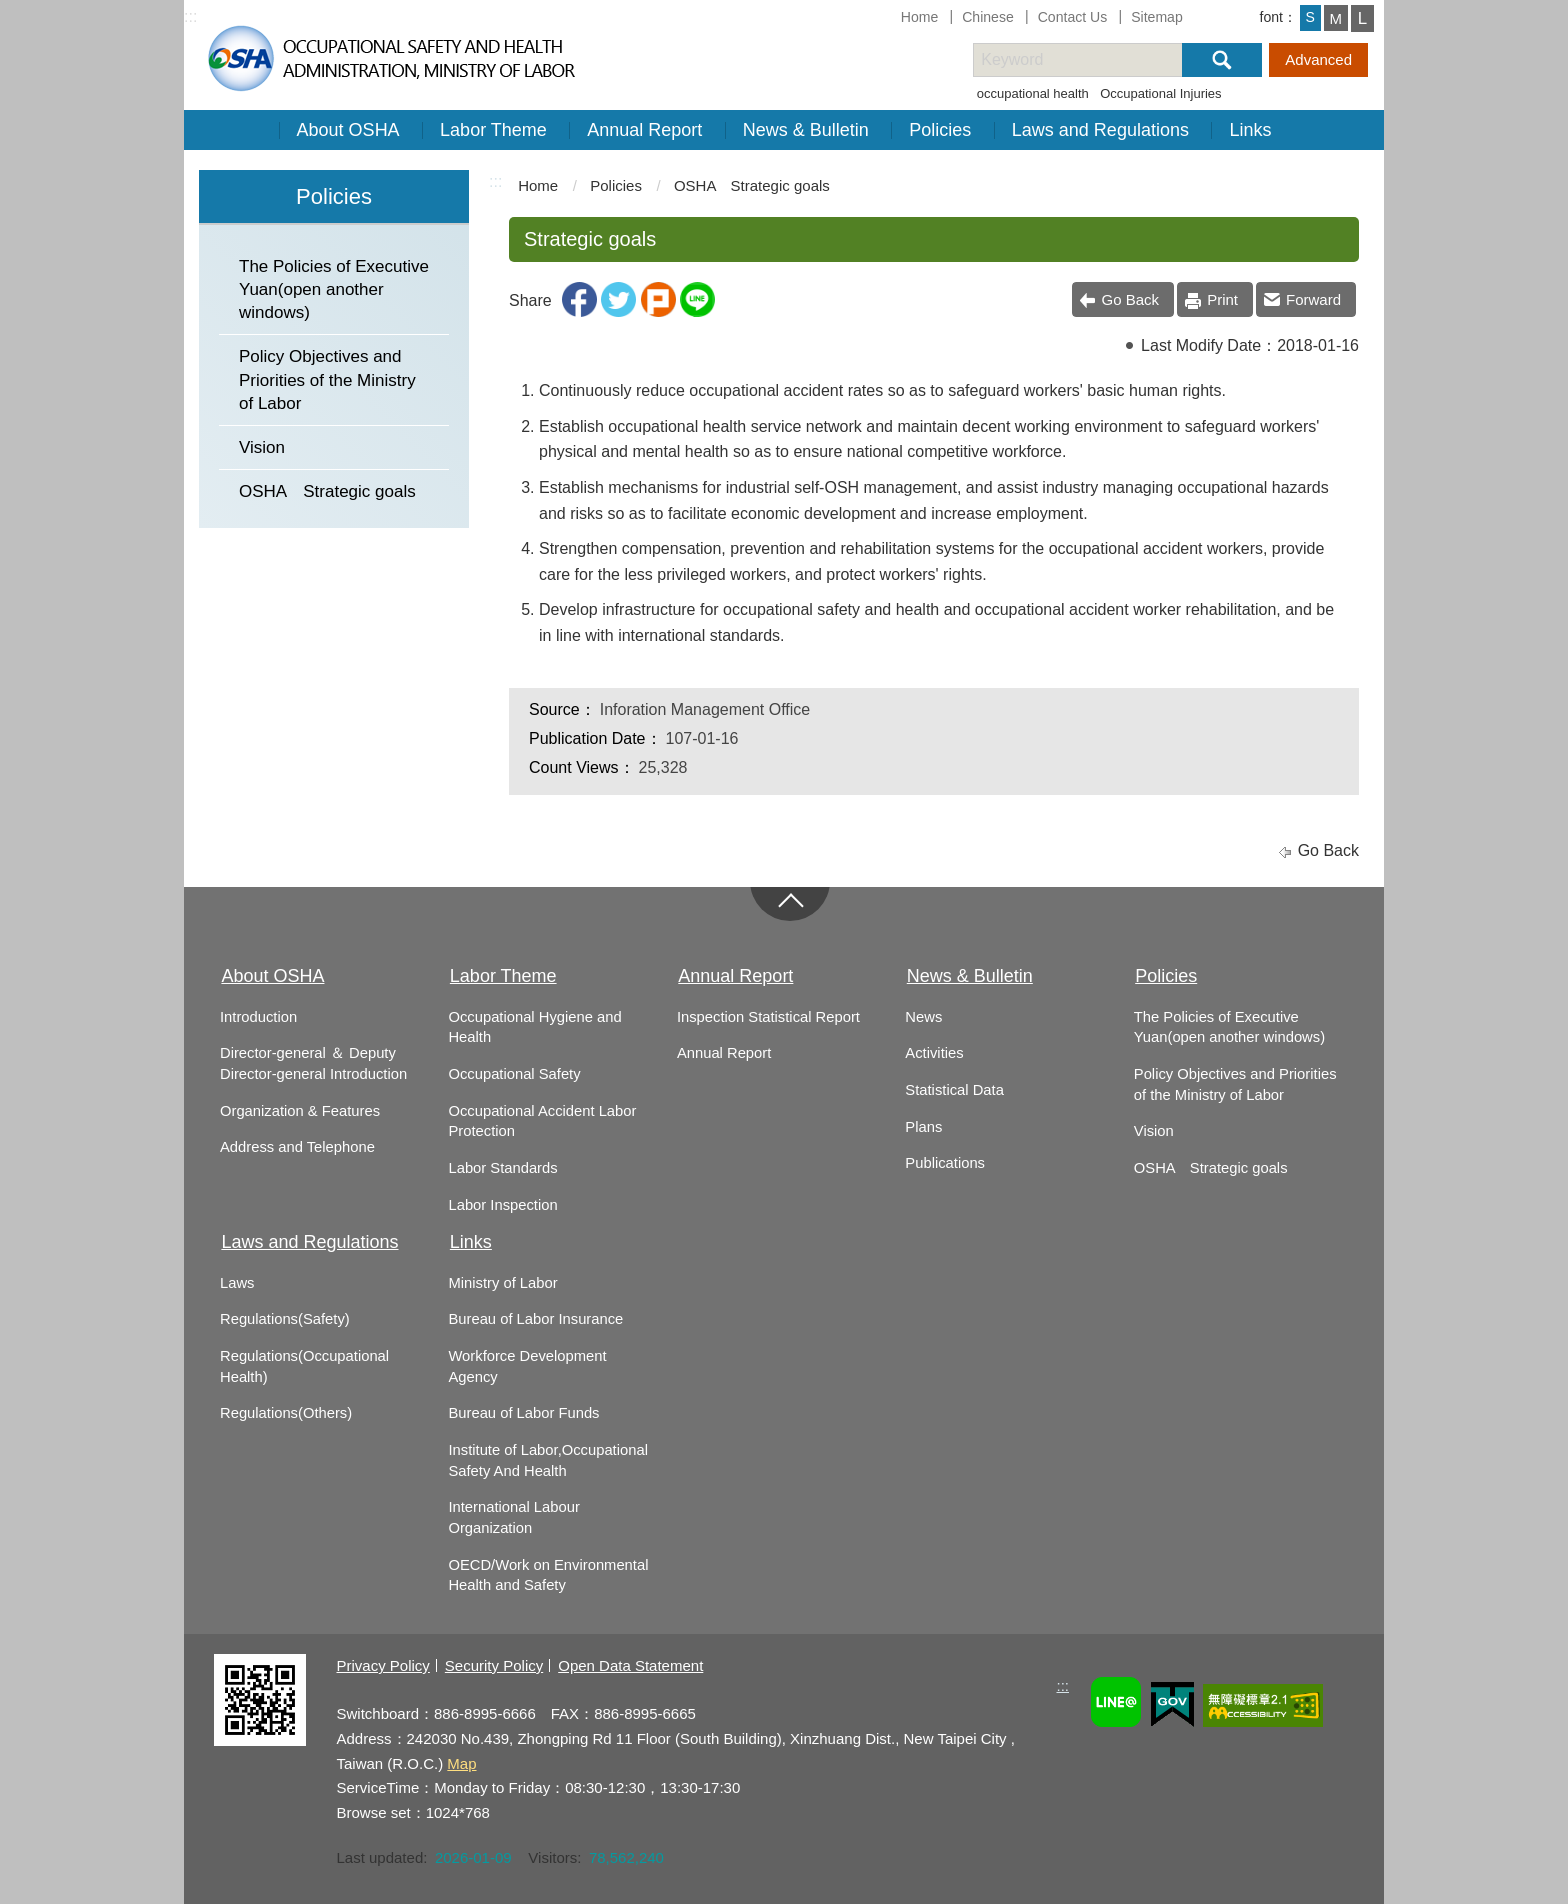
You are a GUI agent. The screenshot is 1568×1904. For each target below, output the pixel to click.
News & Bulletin (806, 130)
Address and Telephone (297, 1147)
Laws (237, 1283)
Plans (923, 1127)
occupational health (1033, 93)
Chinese (988, 17)
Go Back (1131, 299)
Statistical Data (954, 1090)
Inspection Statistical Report (768, 1017)
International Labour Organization (513, 1517)
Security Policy (494, 1665)
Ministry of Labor (502, 1283)
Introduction (258, 1017)
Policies (940, 130)
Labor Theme (493, 130)
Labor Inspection (502, 1205)
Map (461, 1763)
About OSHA (348, 130)
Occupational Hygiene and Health (534, 1027)
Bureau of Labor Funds (523, 1413)
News (923, 1017)
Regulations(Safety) (285, 1319)
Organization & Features (300, 1111)
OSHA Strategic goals (327, 491)
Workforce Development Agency (527, 1366)
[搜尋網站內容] (1095, 60)
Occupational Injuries (1160, 93)
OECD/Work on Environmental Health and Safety (548, 1575)
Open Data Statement (630, 1665)
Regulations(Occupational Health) (304, 1366)
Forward (1313, 299)
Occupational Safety (514, 1074)
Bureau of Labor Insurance (535, 1319)
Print (1222, 299)
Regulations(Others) (286, 1413)
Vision (262, 447)
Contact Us (1073, 17)
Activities (934, 1053)
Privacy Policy (382, 1665)
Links (1250, 130)
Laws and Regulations (1100, 130)
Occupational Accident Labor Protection (542, 1121)
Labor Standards (502, 1168)
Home (920, 17)
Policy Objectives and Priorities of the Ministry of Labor (327, 379)
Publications (945, 1163)
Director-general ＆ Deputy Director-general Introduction (313, 1063)
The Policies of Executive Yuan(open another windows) (334, 289)
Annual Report (644, 130)
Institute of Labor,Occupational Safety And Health (547, 1460)
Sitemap (1157, 17)
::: (190, 16)
